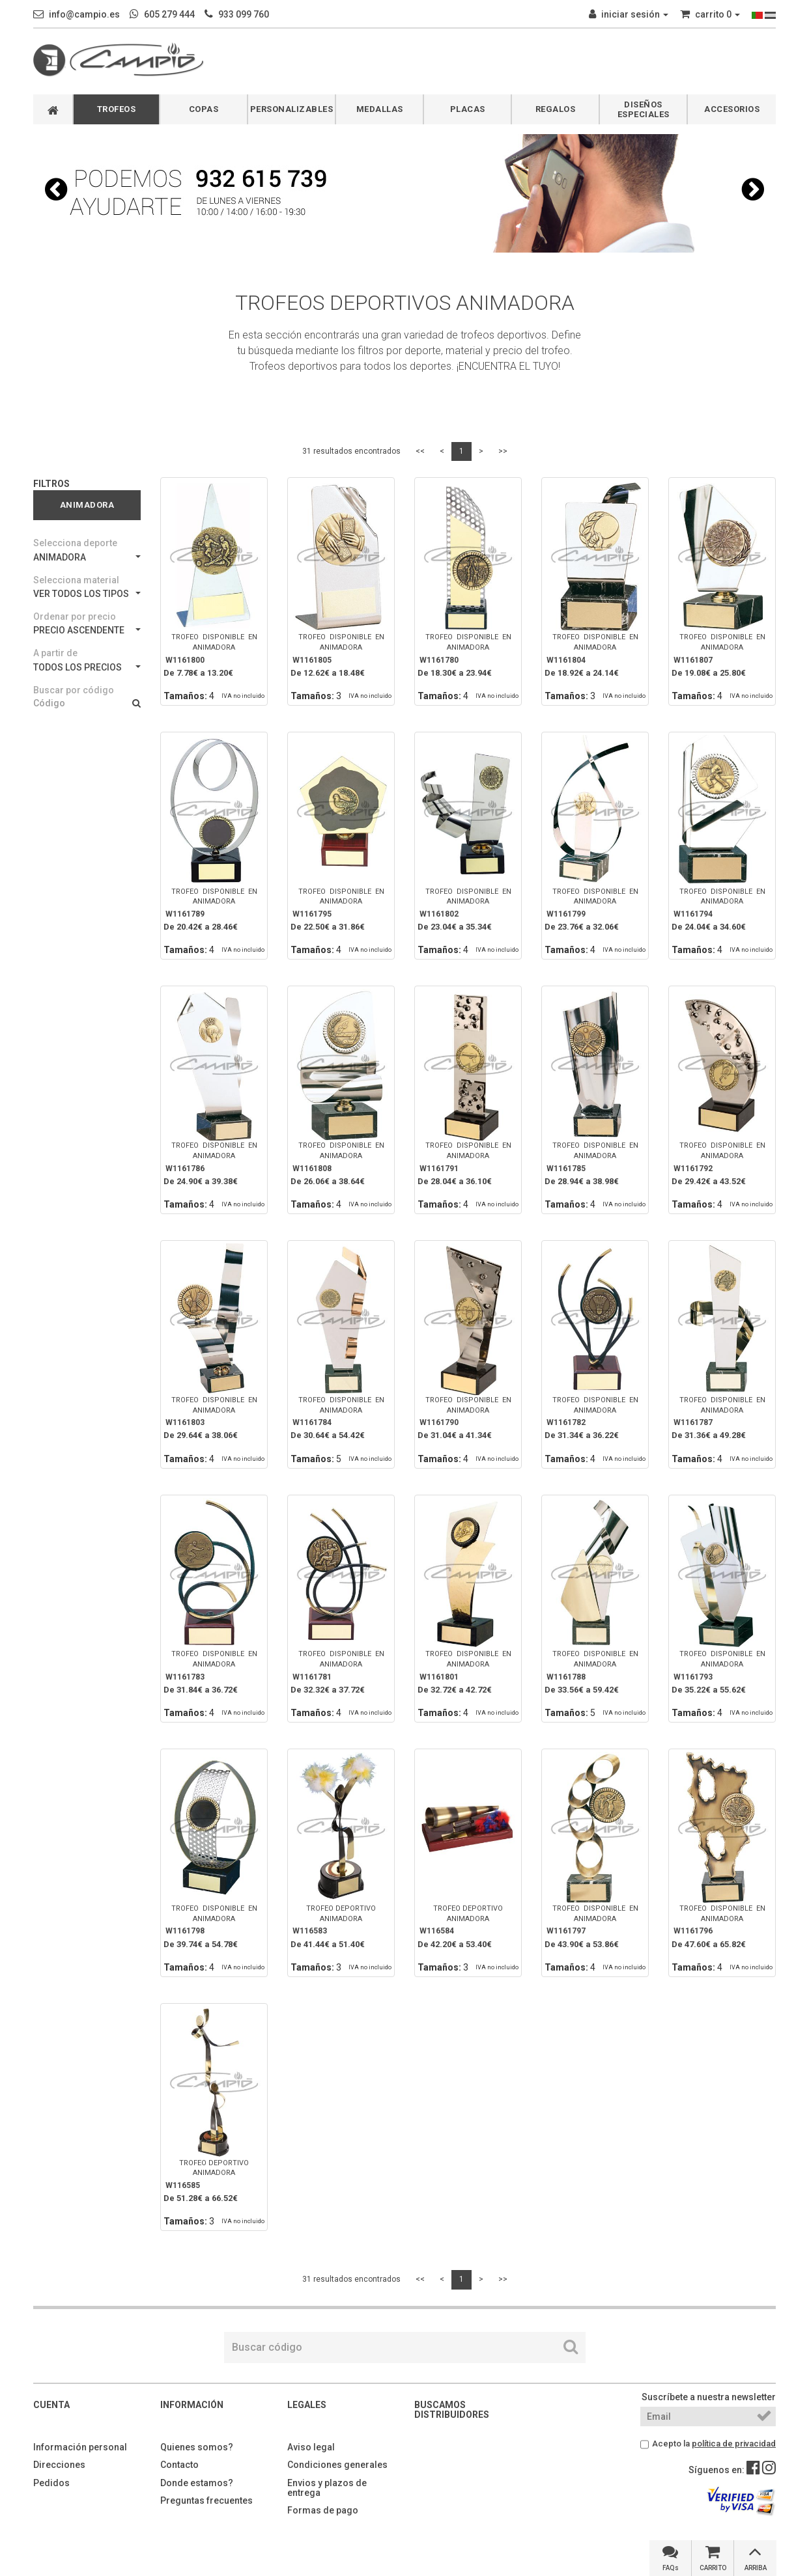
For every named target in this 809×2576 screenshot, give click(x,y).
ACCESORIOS (731, 109)
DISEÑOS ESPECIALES (643, 109)
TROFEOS (116, 109)
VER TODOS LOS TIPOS (87, 594)
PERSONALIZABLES (292, 109)
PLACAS (467, 109)
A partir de (55, 653)
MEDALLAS (379, 109)
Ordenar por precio (74, 616)
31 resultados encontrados (351, 451)
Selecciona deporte (75, 543)
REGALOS (555, 109)
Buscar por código (73, 690)
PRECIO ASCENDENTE (87, 630)
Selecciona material (76, 580)
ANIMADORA (87, 557)
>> (502, 451)
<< (420, 451)
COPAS (204, 109)
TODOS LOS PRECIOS (87, 667)
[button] (56, 189)
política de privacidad (734, 2443)
